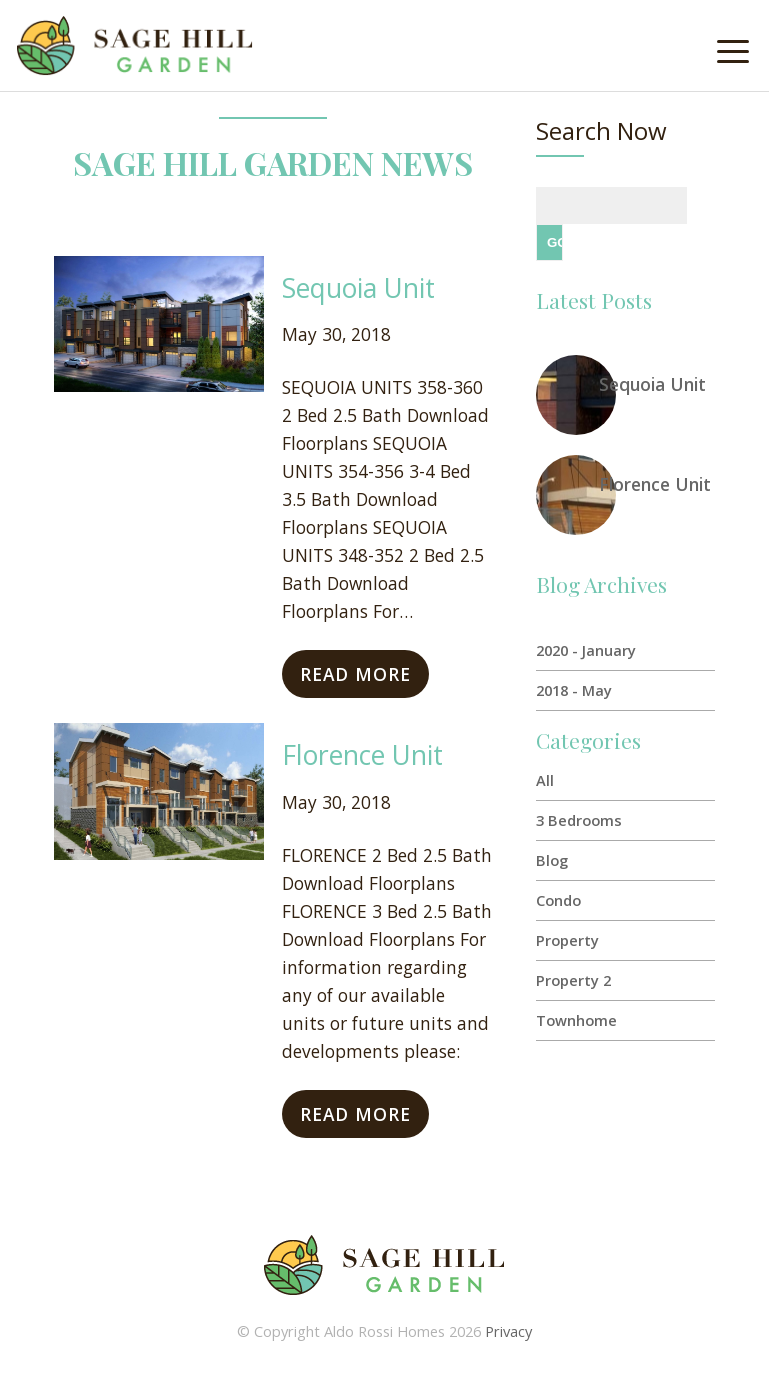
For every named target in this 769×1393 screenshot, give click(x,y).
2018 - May (574, 690)
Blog (552, 860)
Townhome (576, 1020)
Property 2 (573, 980)
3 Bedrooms (579, 820)
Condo (558, 900)
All (545, 780)
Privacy (508, 1331)
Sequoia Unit (358, 288)
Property (567, 940)
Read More (355, 674)
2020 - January (586, 650)
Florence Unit (362, 755)
